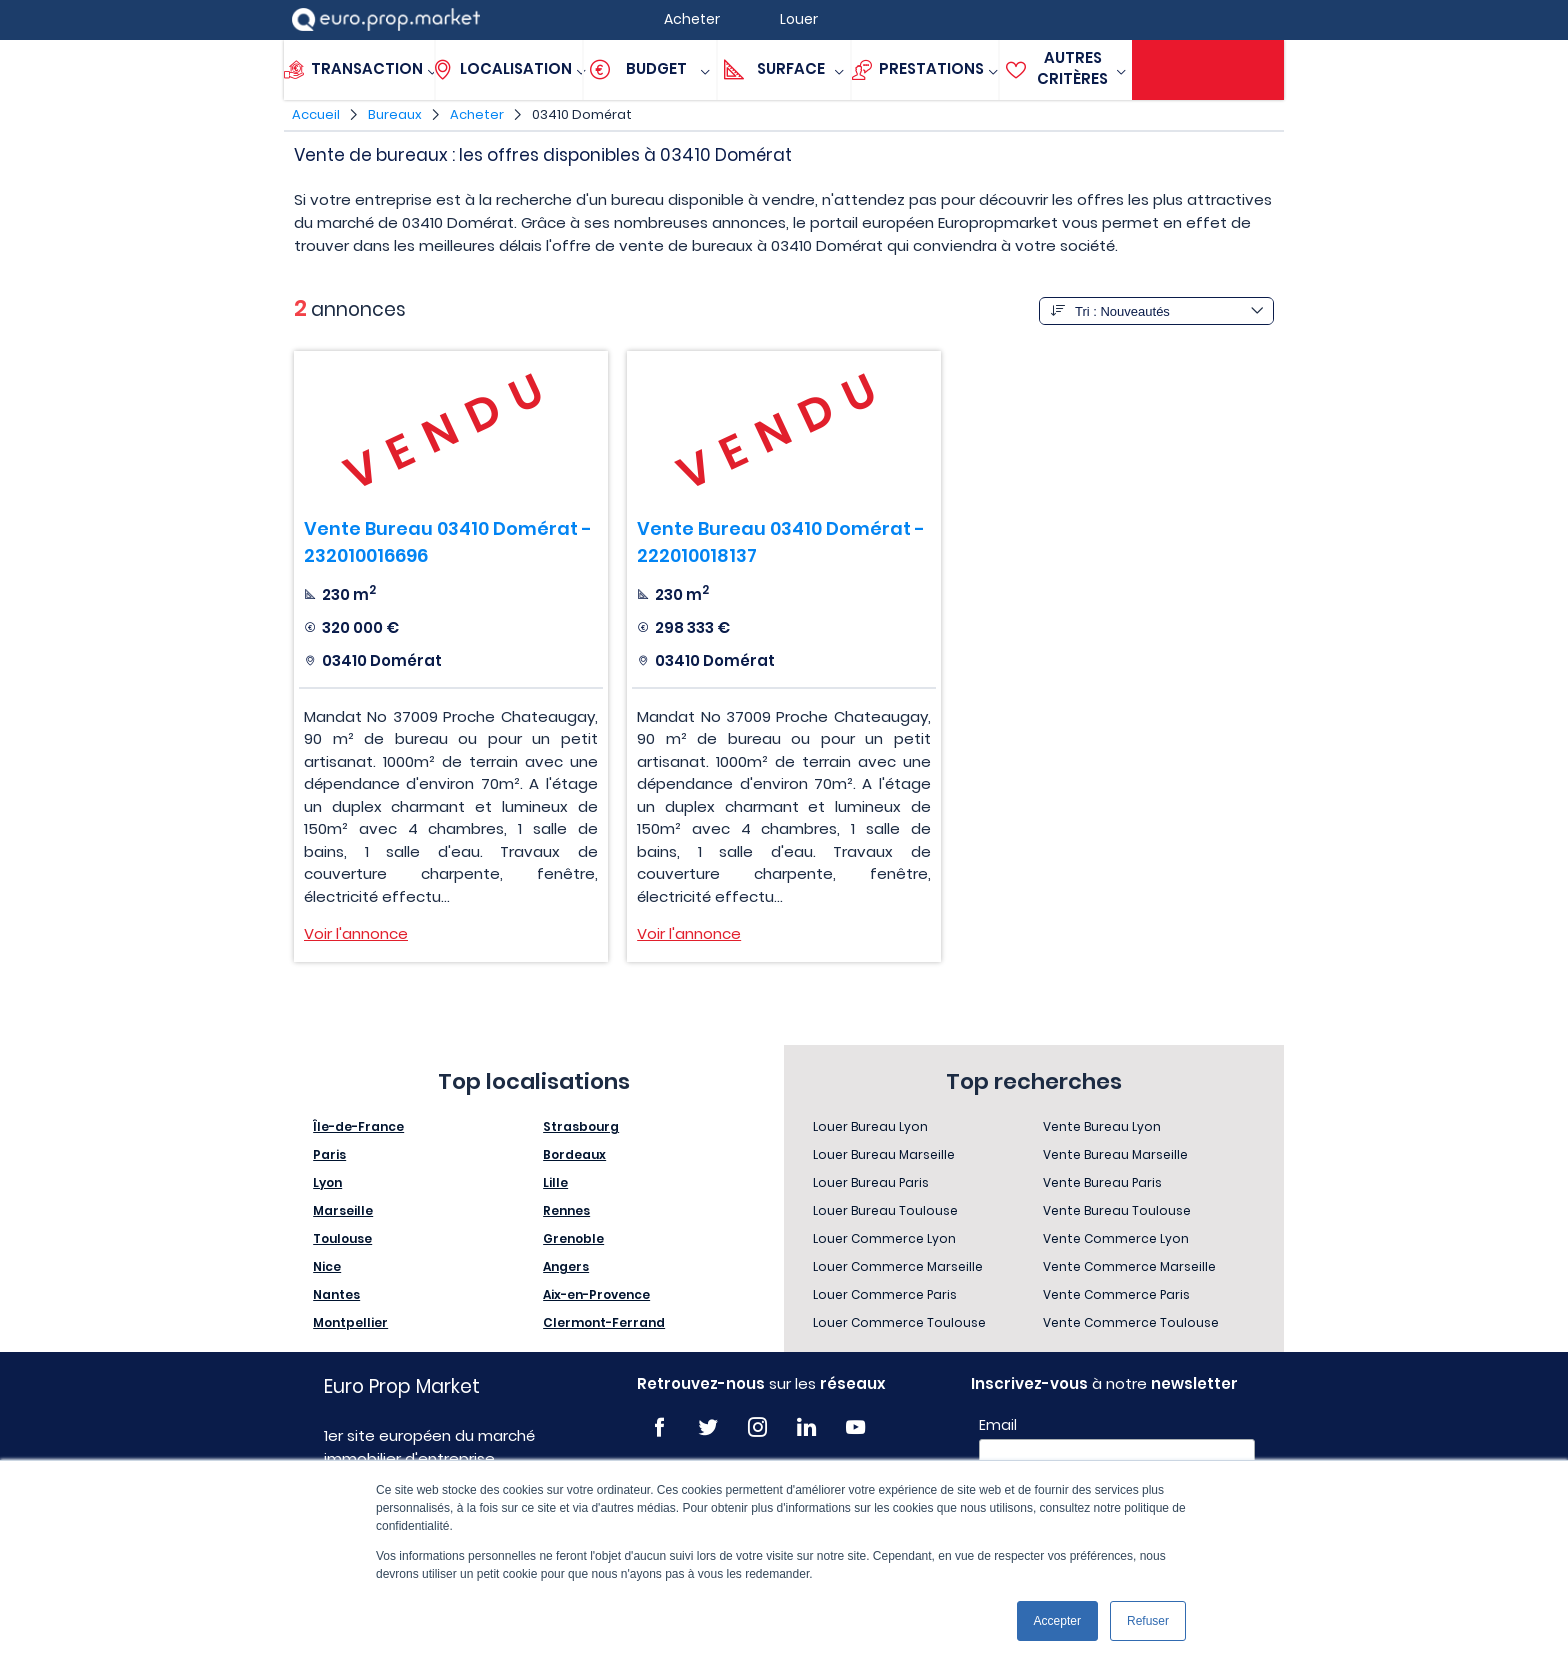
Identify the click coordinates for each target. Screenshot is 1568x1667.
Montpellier (350, 1322)
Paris (329, 1154)
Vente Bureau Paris (1102, 1182)
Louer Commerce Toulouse (899, 1322)
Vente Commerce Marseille (1129, 1266)
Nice (327, 1266)
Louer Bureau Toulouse (885, 1210)
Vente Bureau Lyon (1102, 1126)
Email (998, 1425)
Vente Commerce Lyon (1116, 1238)
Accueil (316, 114)
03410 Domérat (582, 114)
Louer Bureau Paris (871, 1182)
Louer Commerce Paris (885, 1294)
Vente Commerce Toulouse (1131, 1322)
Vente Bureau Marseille (1115, 1154)
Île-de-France (358, 1126)
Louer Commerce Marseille (898, 1266)
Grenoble (573, 1238)
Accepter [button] (1057, 1621)
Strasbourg (581, 1126)
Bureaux (395, 114)
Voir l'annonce (356, 933)
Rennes (566, 1210)
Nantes (336, 1294)
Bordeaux (574, 1154)
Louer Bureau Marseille (884, 1154)
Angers (566, 1266)
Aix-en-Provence (596, 1294)
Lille (555, 1182)
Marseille (343, 1210)
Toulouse (342, 1238)
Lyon (327, 1182)
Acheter (477, 114)
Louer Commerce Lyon (884, 1238)
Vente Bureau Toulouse (1117, 1210)
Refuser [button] (1148, 1621)
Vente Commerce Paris (1116, 1294)
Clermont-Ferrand (604, 1322)
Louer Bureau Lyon (870, 1126)
